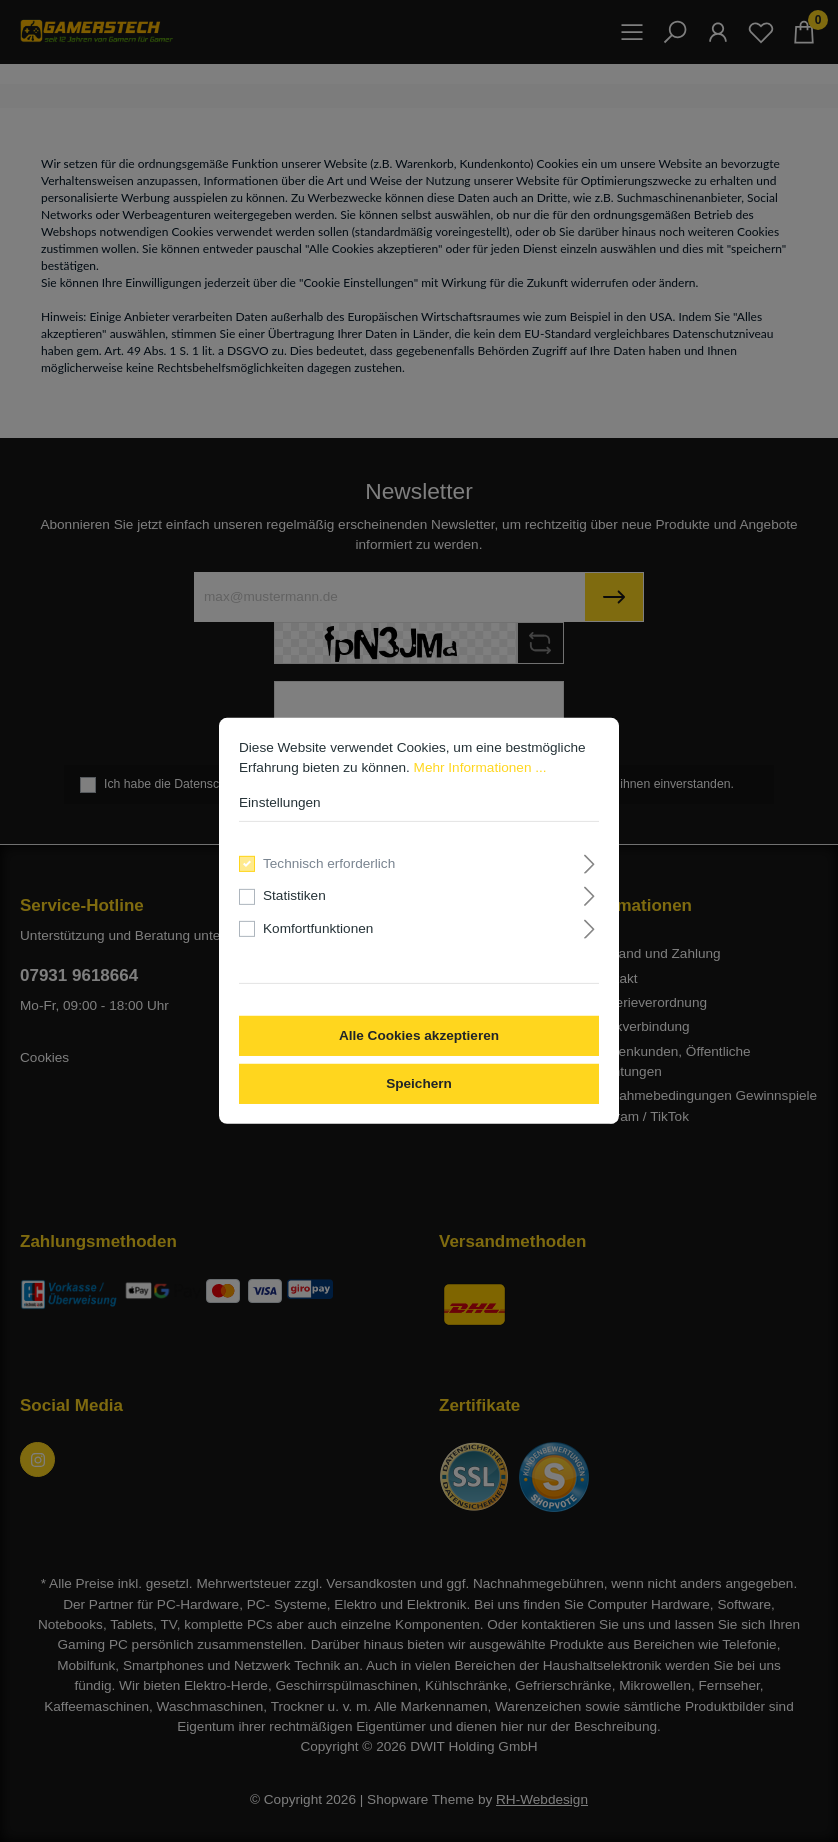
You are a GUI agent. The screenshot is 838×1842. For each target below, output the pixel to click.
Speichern (419, 1083)
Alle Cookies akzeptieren (419, 1035)
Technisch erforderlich (329, 863)
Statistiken (294, 895)
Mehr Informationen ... (480, 767)
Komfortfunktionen (318, 928)
